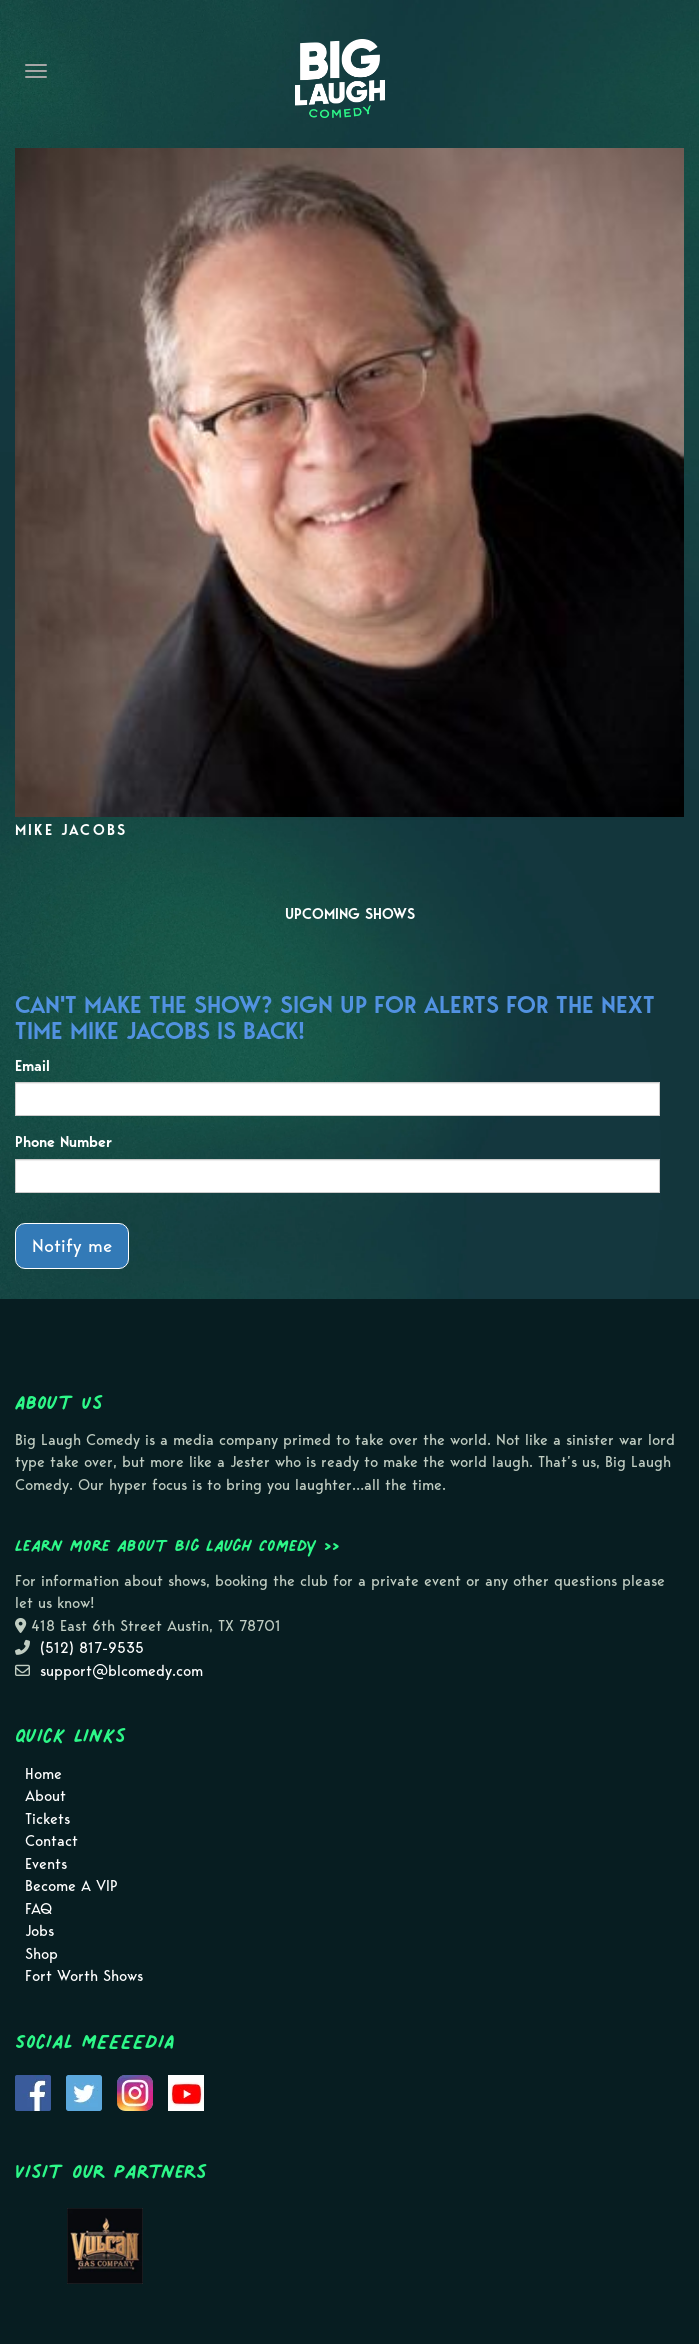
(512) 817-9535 (92, 1648)
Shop (41, 1954)
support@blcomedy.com (121, 1671)
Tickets (47, 1819)
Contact (51, 1841)
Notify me (72, 1245)
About (45, 1796)
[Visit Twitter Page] (84, 2091)
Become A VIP (71, 1886)
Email (32, 1066)
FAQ (38, 1909)
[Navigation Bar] (36, 71)
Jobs (39, 1931)
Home (43, 1774)
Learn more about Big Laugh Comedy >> (177, 1545)
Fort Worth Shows (84, 1976)
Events (46, 1864)
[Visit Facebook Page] (33, 2091)
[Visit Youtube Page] (186, 2091)
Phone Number (63, 1142)
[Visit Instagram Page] (135, 2091)
